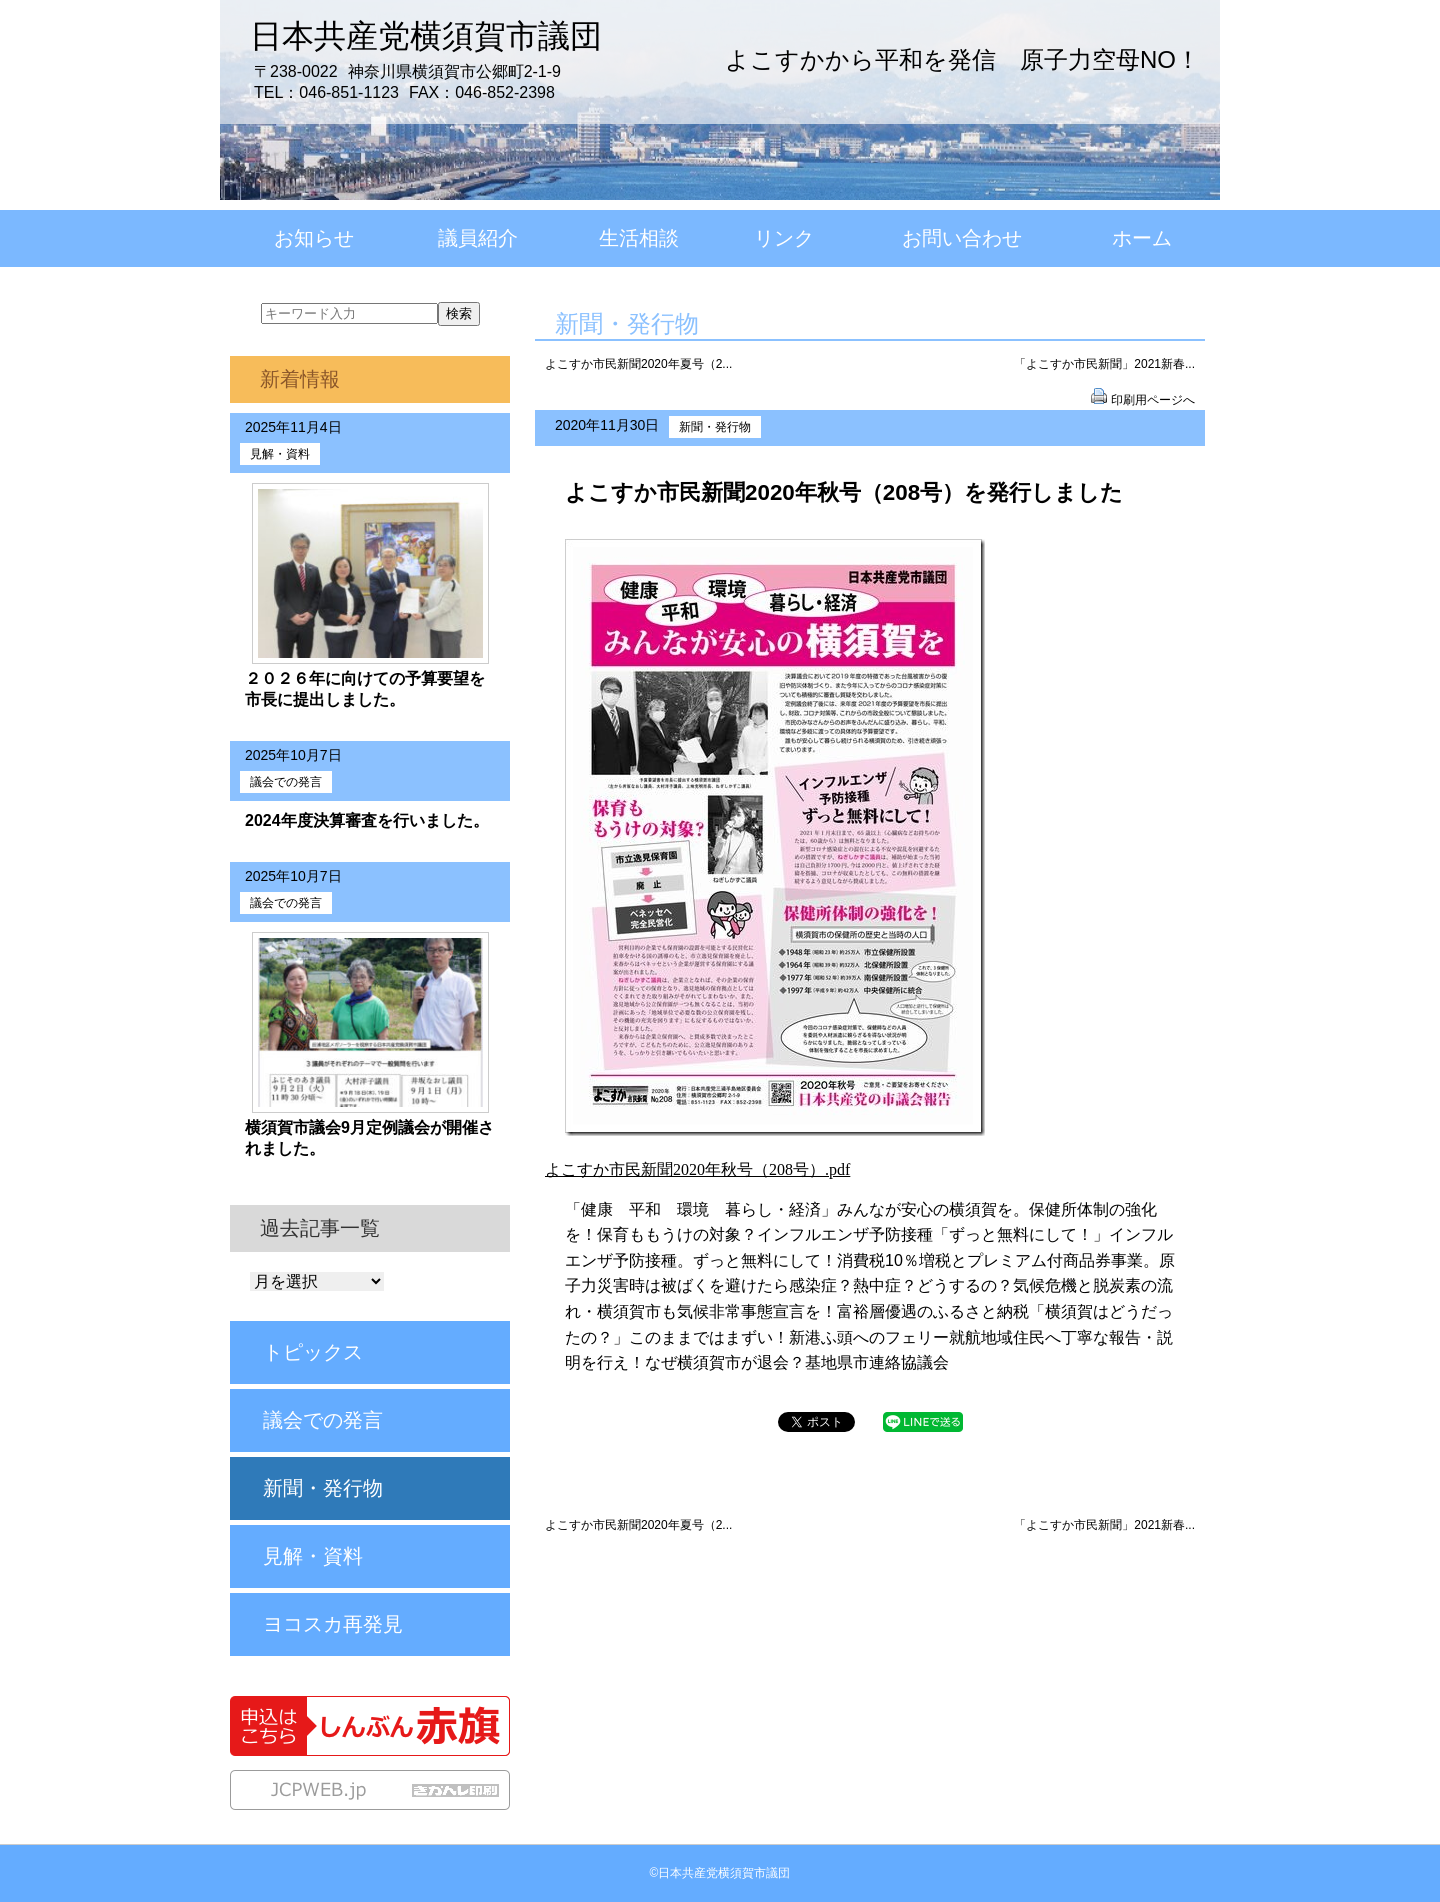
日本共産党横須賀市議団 (426, 36)
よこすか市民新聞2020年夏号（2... (638, 364)
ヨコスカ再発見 (333, 1624)
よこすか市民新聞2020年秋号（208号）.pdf (697, 1169)
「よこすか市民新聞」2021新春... (1104, 364)
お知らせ (314, 238)
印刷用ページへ (1153, 400)
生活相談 (639, 238)
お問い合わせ (962, 238)
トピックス (313, 1352)
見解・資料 (280, 454)
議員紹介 (478, 238)
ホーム (1142, 238)
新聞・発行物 (715, 427)
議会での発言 (286, 782)
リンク (784, 238)
